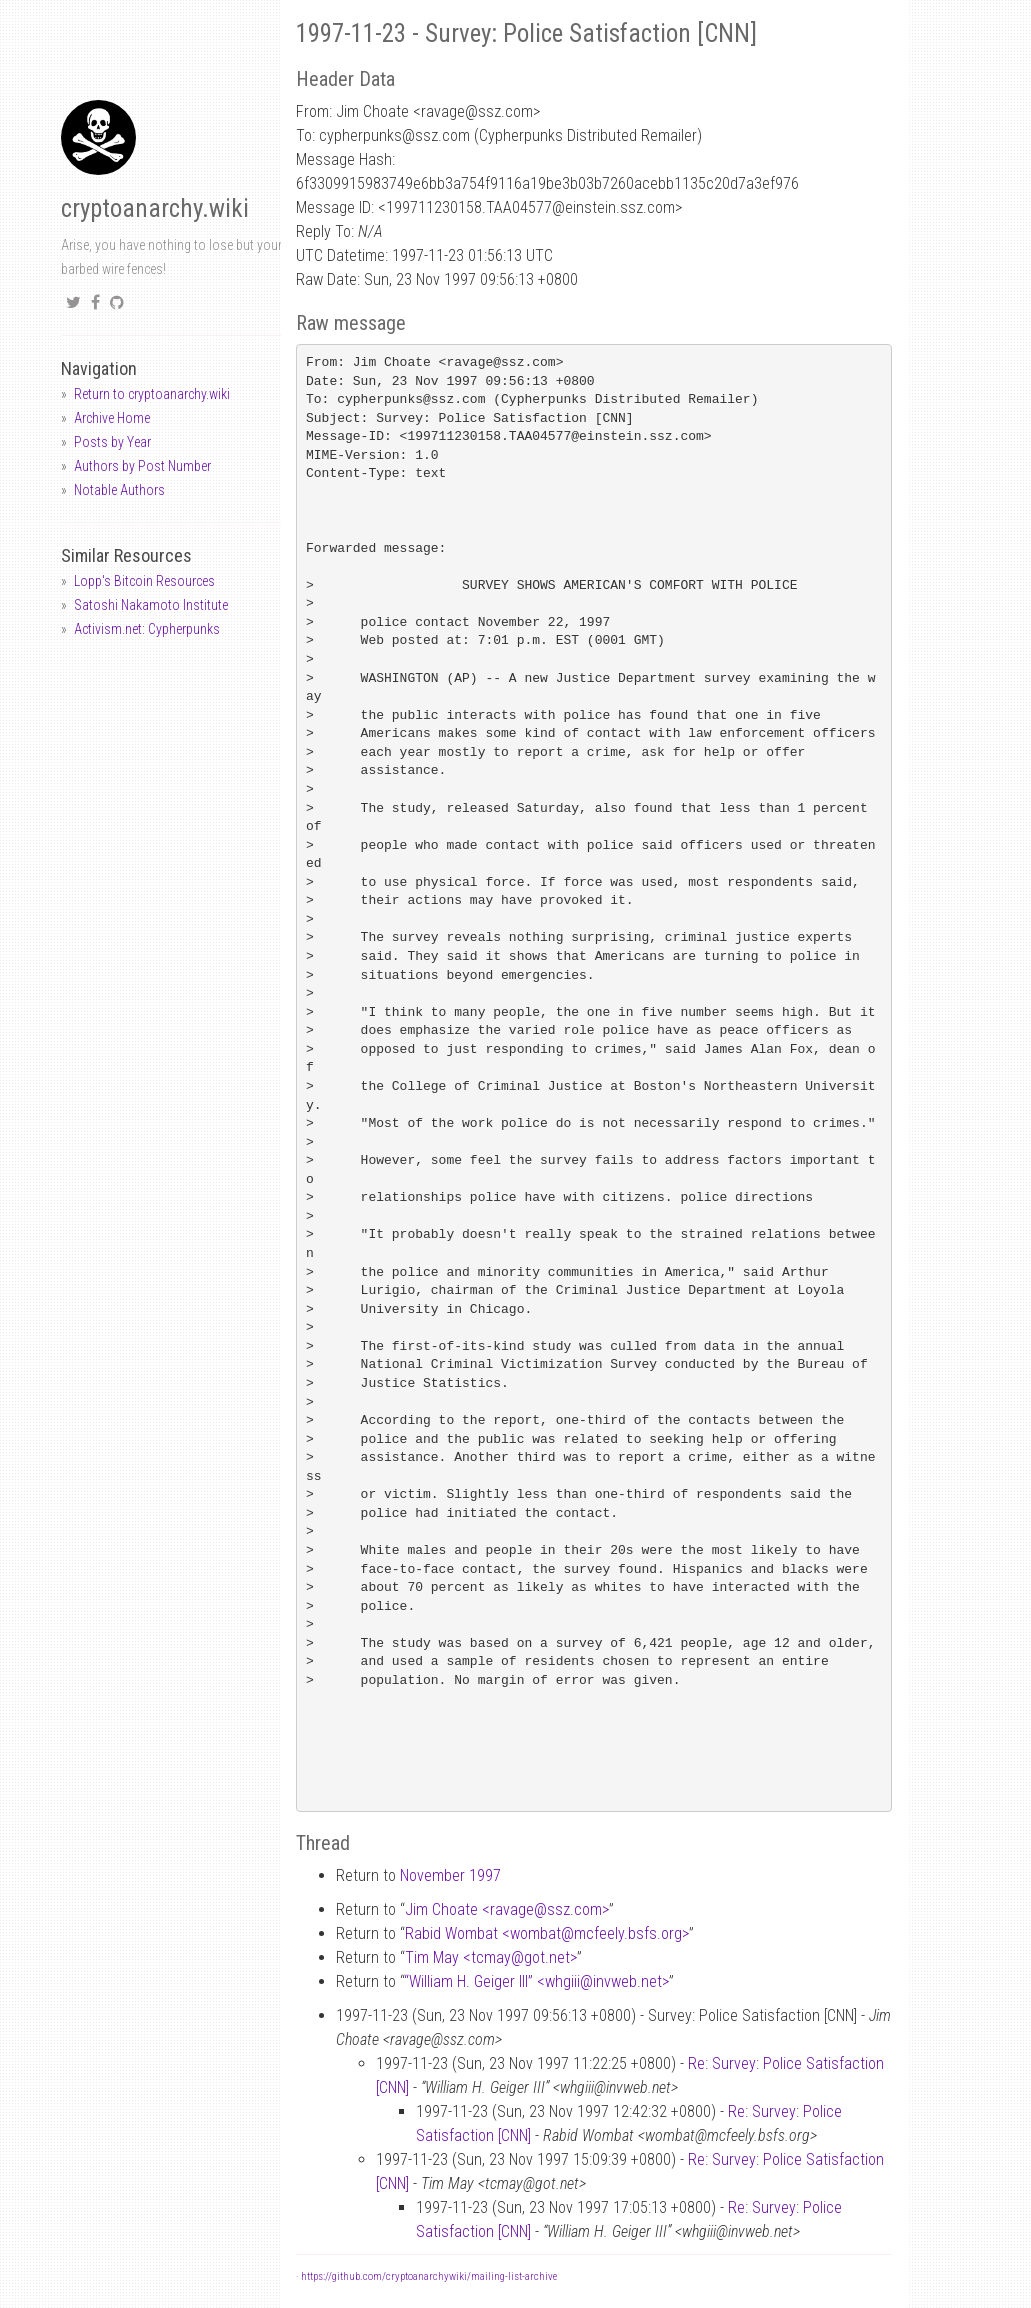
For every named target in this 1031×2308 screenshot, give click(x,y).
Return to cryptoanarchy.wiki (152, 394)
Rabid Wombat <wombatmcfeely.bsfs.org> (547, 1933)
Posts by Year (112, 442)
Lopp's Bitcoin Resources (144, 581)
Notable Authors (119, 490)
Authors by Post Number (142, 466)
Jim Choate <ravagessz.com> (507, 1909)
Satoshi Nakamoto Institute (151, 605)
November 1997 (450, 1875)
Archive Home (112, 418)
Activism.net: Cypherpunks (147, 629)
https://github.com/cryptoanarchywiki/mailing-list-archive (429, 2276)
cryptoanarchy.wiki (155, 208)
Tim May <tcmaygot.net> (491, 1957)
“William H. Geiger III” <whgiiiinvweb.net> (536, 1981)
